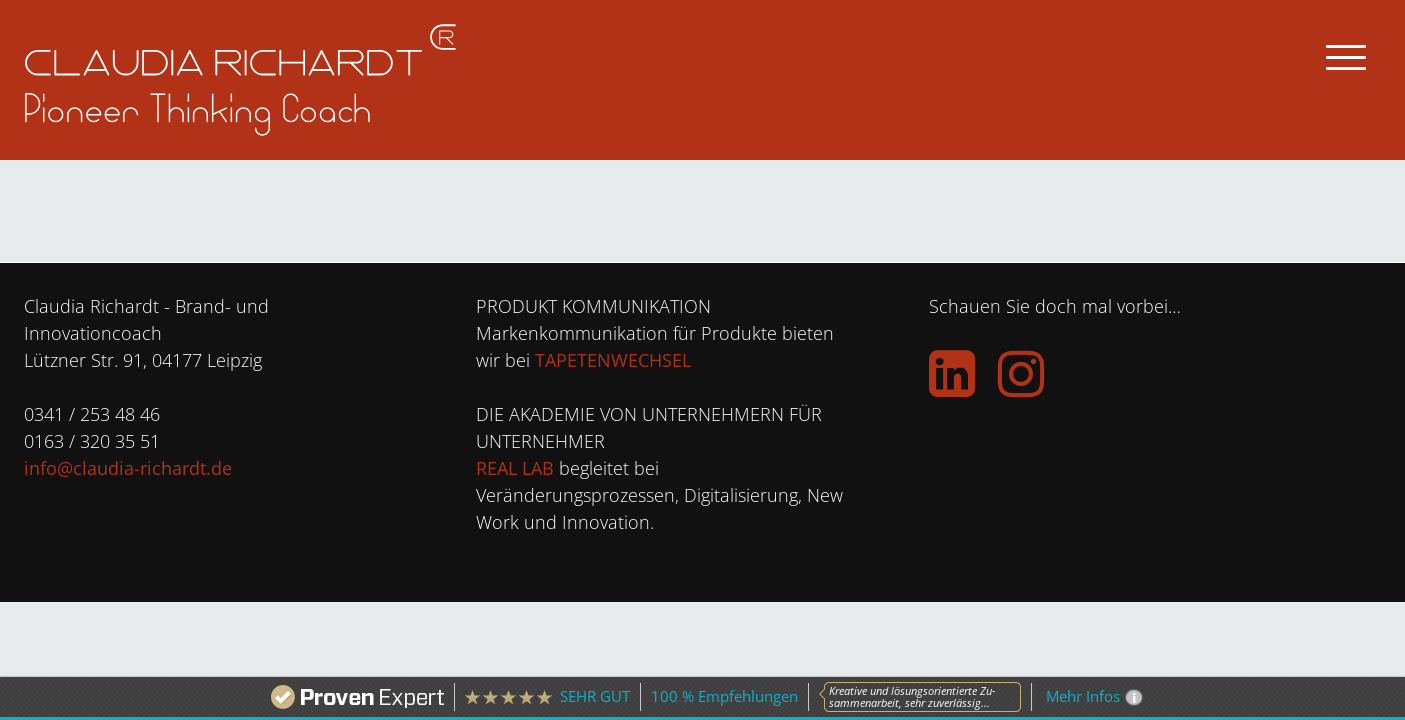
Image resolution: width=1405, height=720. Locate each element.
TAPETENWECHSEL (613, 360)
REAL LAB (515, 468)
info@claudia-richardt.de (128, 468)
